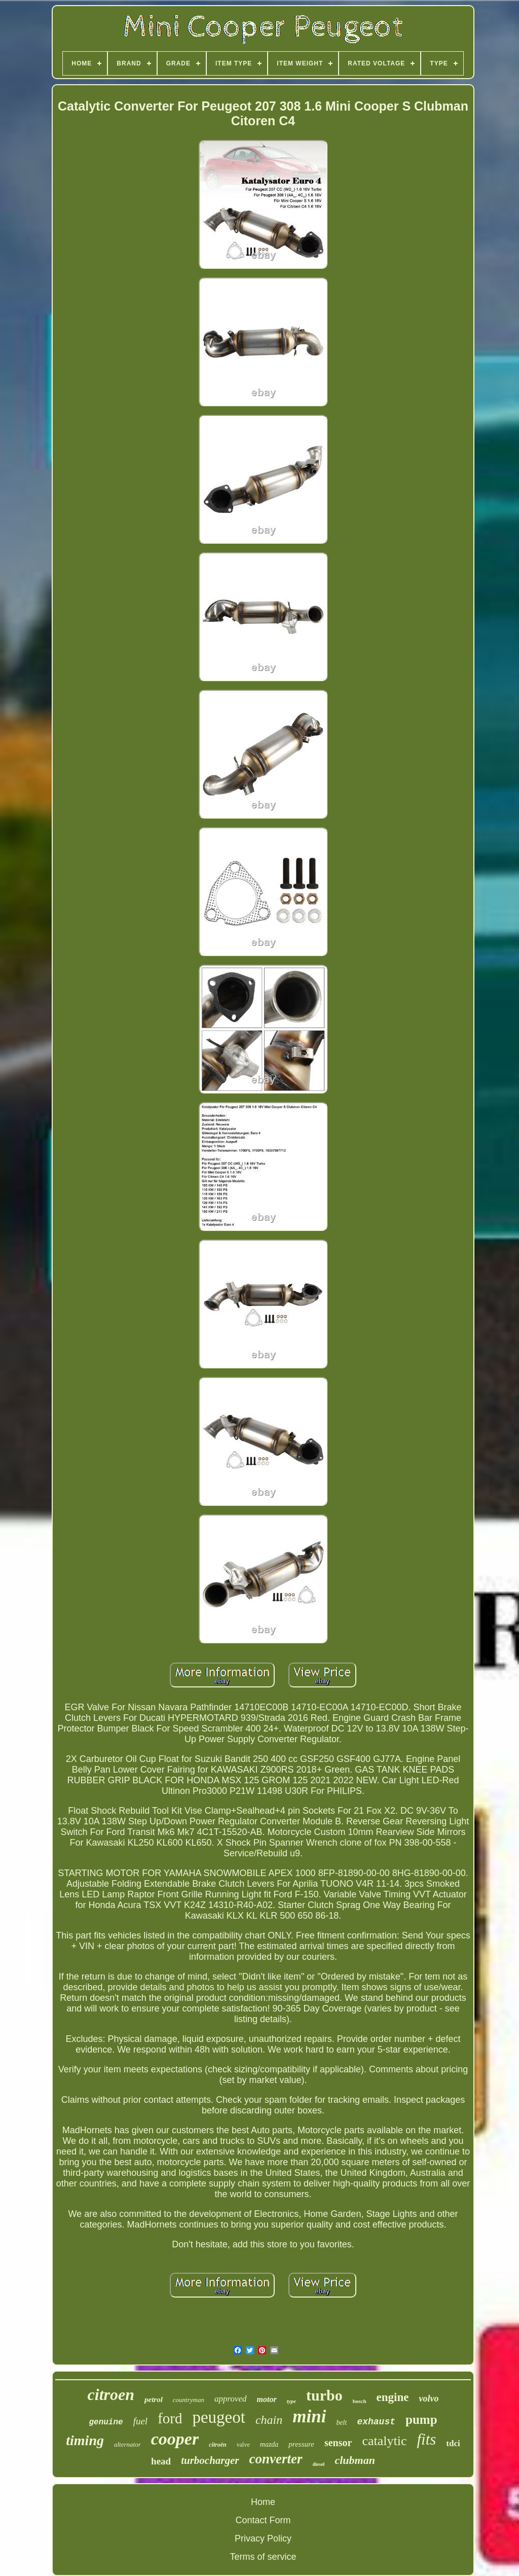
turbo (324, 2395)
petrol (153, 2399)
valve (243, 2444)
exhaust (376, 2422)
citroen (111, 2394)
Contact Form (262, 2520)
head (161, 2461)
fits (426, 2439)
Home (263, 2502)
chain (268, 2419)
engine (393, 2397)
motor (267, 2399)
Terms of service (263, 2557)
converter (276, 2458)
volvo (428, 2398)
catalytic (384, 2440)
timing (85, 2440)
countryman (188, 2400)
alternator (127, 2444)
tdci (453, 2443)
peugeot (218, 2417)
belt (341, 2422)
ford (170, 2418)
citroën (218, 2444)
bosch (359, 2401)
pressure (301, 2444)
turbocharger (210, 2460)
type (291, 2401)
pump (421, 2419)
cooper (175, 2438)
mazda (269, 2444)
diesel (319, 2464)
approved (230, 2399)
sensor (338, 2442)
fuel (140, 2421)
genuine (106, 2422)
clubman (355, 2460)
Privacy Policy (263, 2538)
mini (309, 2416)
